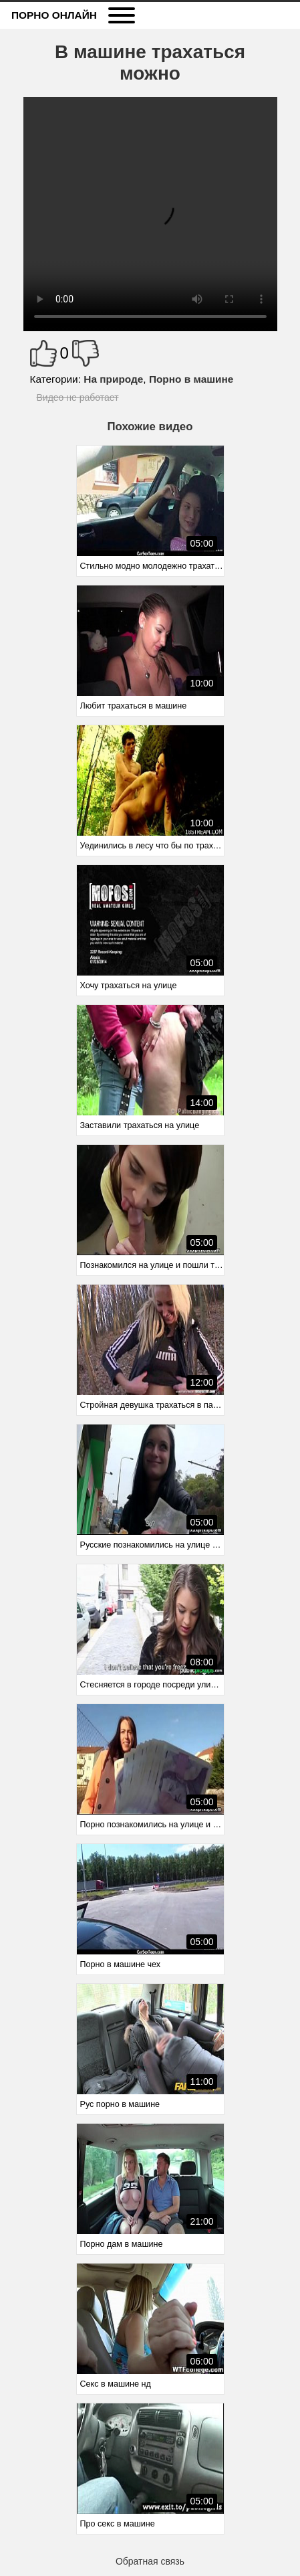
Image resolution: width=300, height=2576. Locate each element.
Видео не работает (78, 397)
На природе (113, 379)
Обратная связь (150, 2561)
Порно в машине (191, 379)
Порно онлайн (54, 15)
